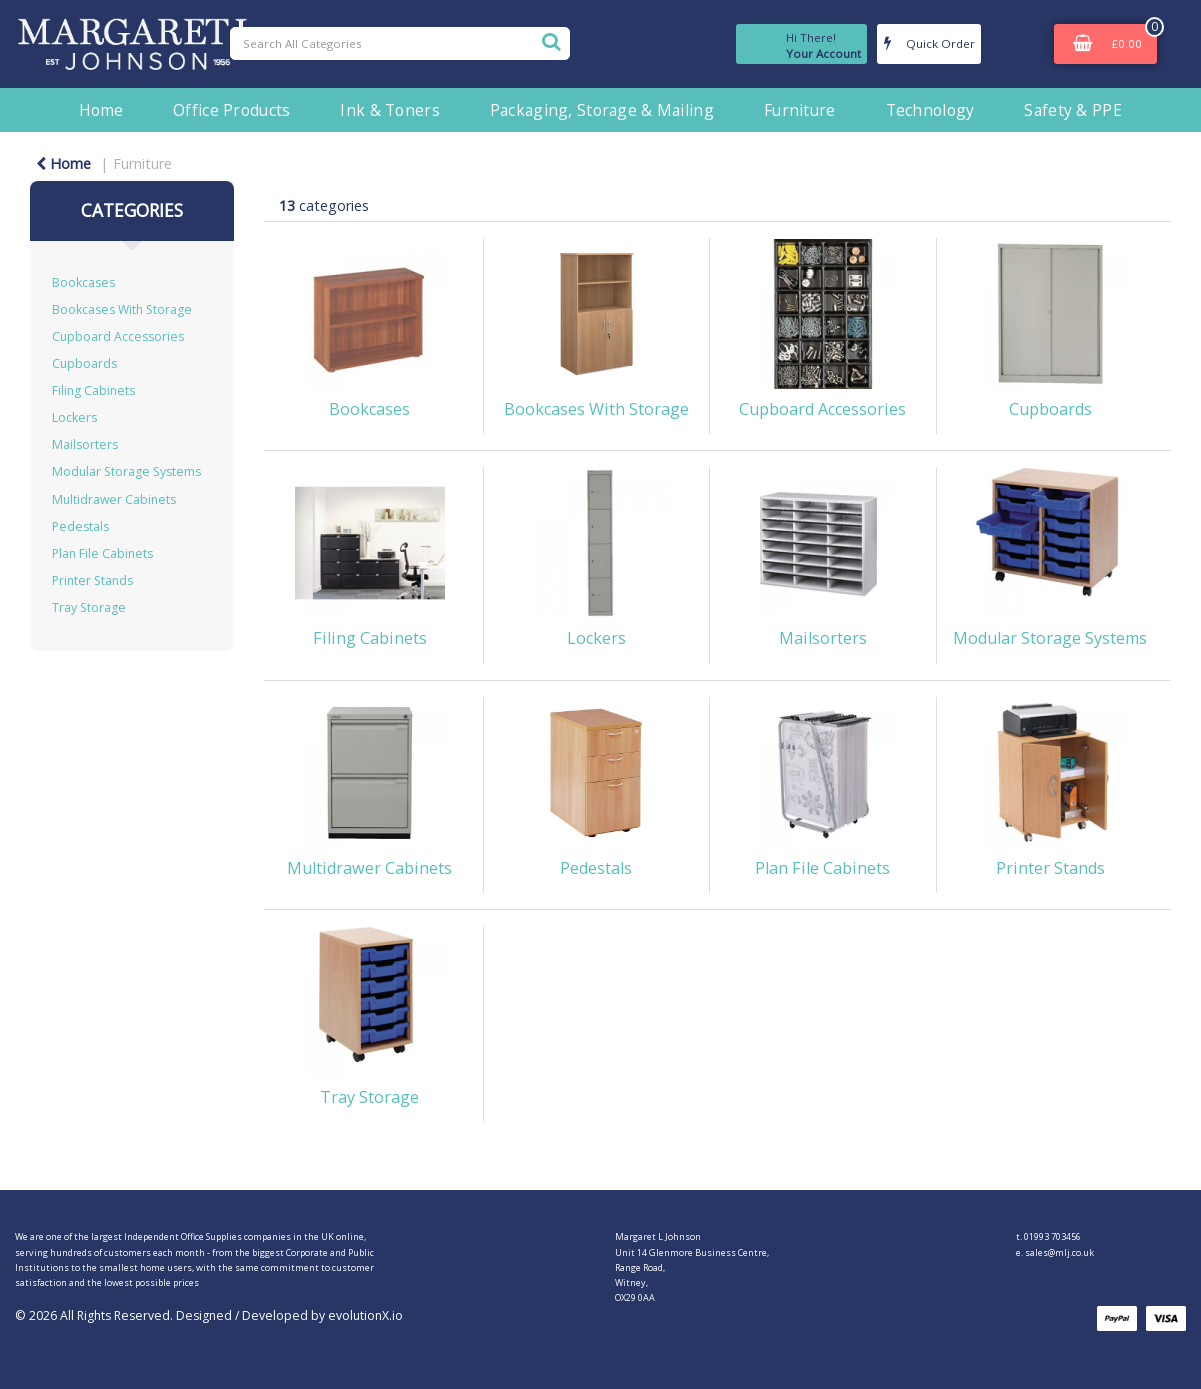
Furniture (800, 110)
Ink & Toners (389, 110)
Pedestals (80, 526)
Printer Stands (92, 580)
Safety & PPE (1072, 110)
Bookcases (83, 282)
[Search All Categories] (400, 43)
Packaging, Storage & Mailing (602, 110)
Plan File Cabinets (102, 553)
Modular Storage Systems (126, 471)
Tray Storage (89, 607)
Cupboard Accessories (118, 336)
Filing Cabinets (93, 390)
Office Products (231, 110)
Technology (930, 110)
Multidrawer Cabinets (114, 499)
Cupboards (84, 363)
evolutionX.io (365, 1315)
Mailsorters (85, 444)
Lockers (74, 417)
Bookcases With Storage (122, 309)
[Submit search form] (551, 41)
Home (101, 110)
